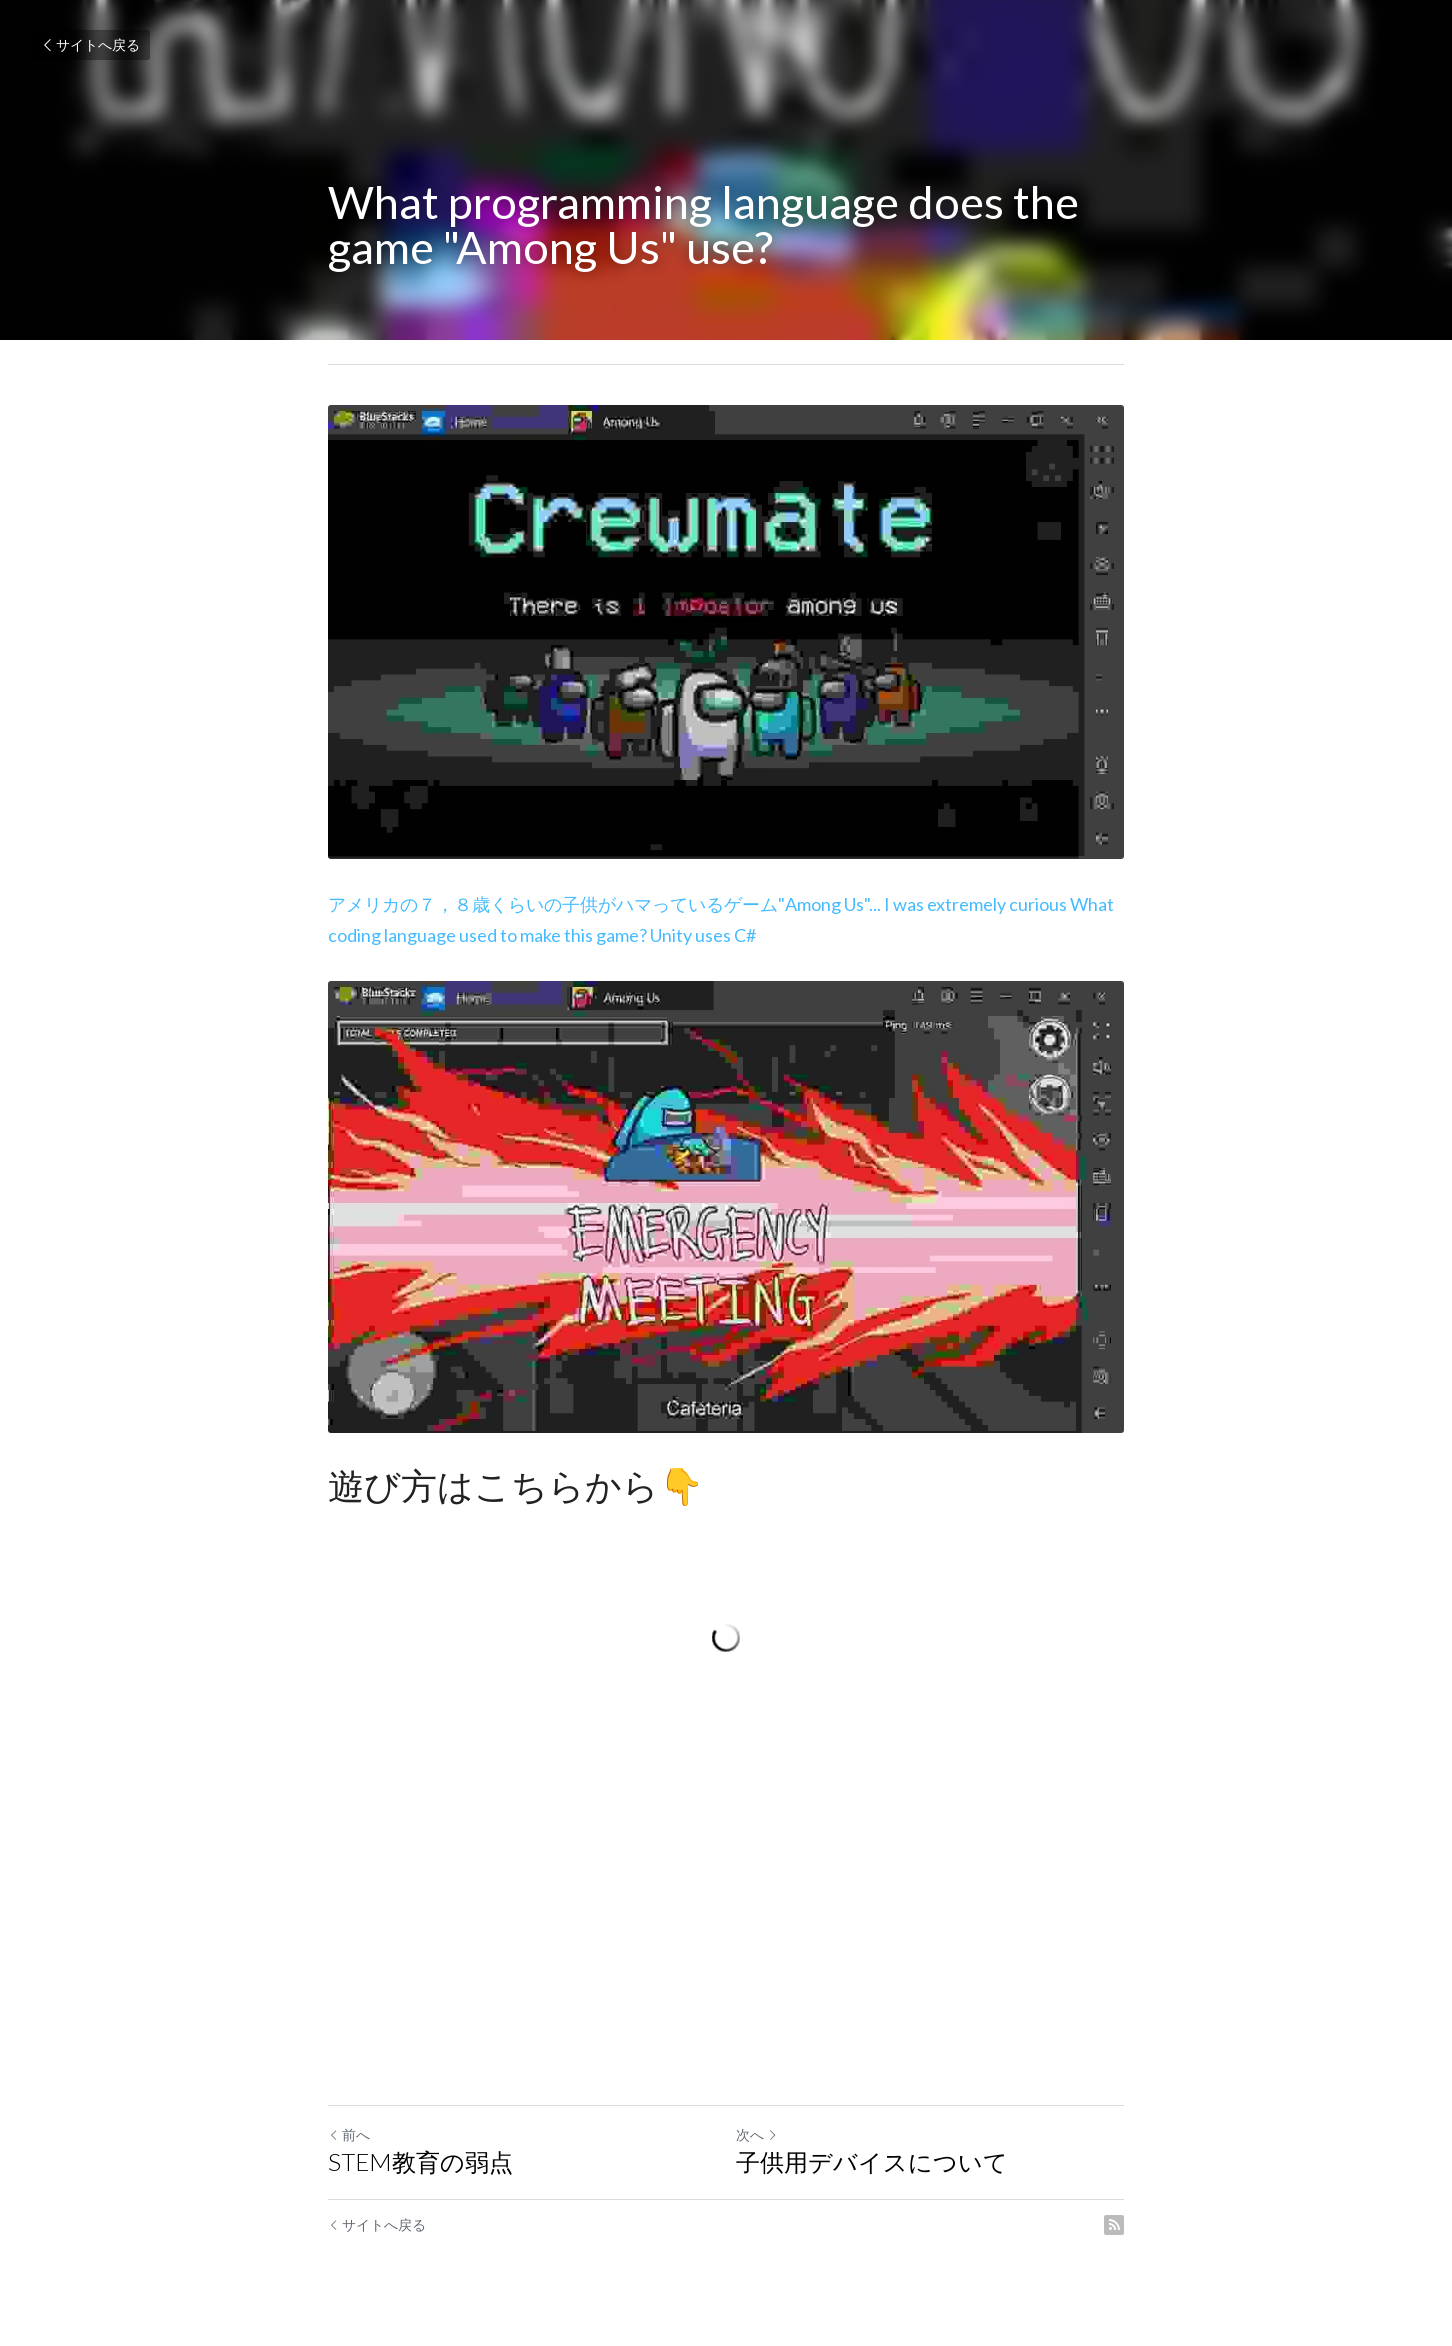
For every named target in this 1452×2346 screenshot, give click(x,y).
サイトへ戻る (90, 44)
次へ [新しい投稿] (757, 2134)
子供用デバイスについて (872, 2161)
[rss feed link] (1114, 2225)
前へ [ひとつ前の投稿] (349, 2134)
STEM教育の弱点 (420, 2161)
